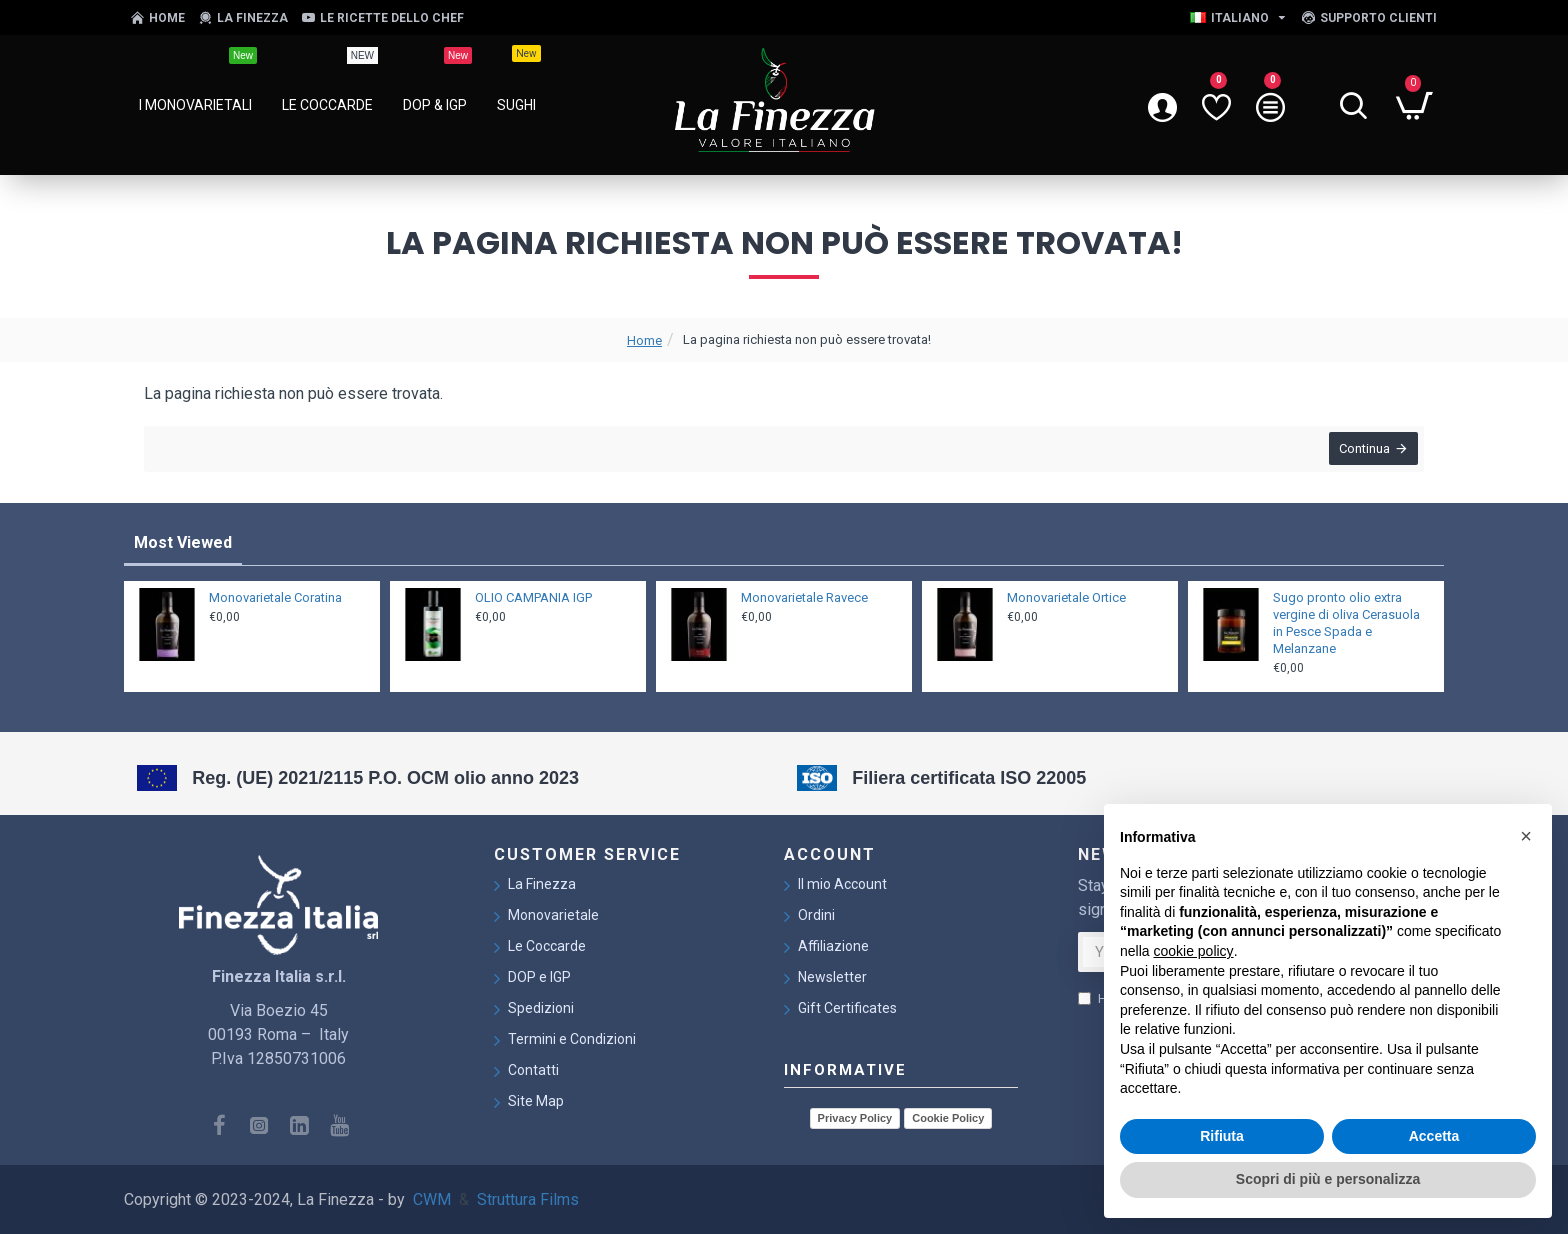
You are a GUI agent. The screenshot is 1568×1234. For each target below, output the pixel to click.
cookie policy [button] (1193, 951)
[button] (1526, 836)
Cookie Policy (948, 1118)
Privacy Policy (855, 1118)
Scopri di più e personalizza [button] (1328, 1179)
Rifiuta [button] (1222, 1136)
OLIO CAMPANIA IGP (533, 593)
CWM (432, 1199)
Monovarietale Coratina (275, 593)
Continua (1360, 452)
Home (644, 340)
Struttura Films (528, 1199)
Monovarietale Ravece (804, 593)
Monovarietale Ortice (1066, 593)
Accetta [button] (1434, 1136)
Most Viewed (183, 538)
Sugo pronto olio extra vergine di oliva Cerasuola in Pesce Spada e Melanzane (1346, 619)
